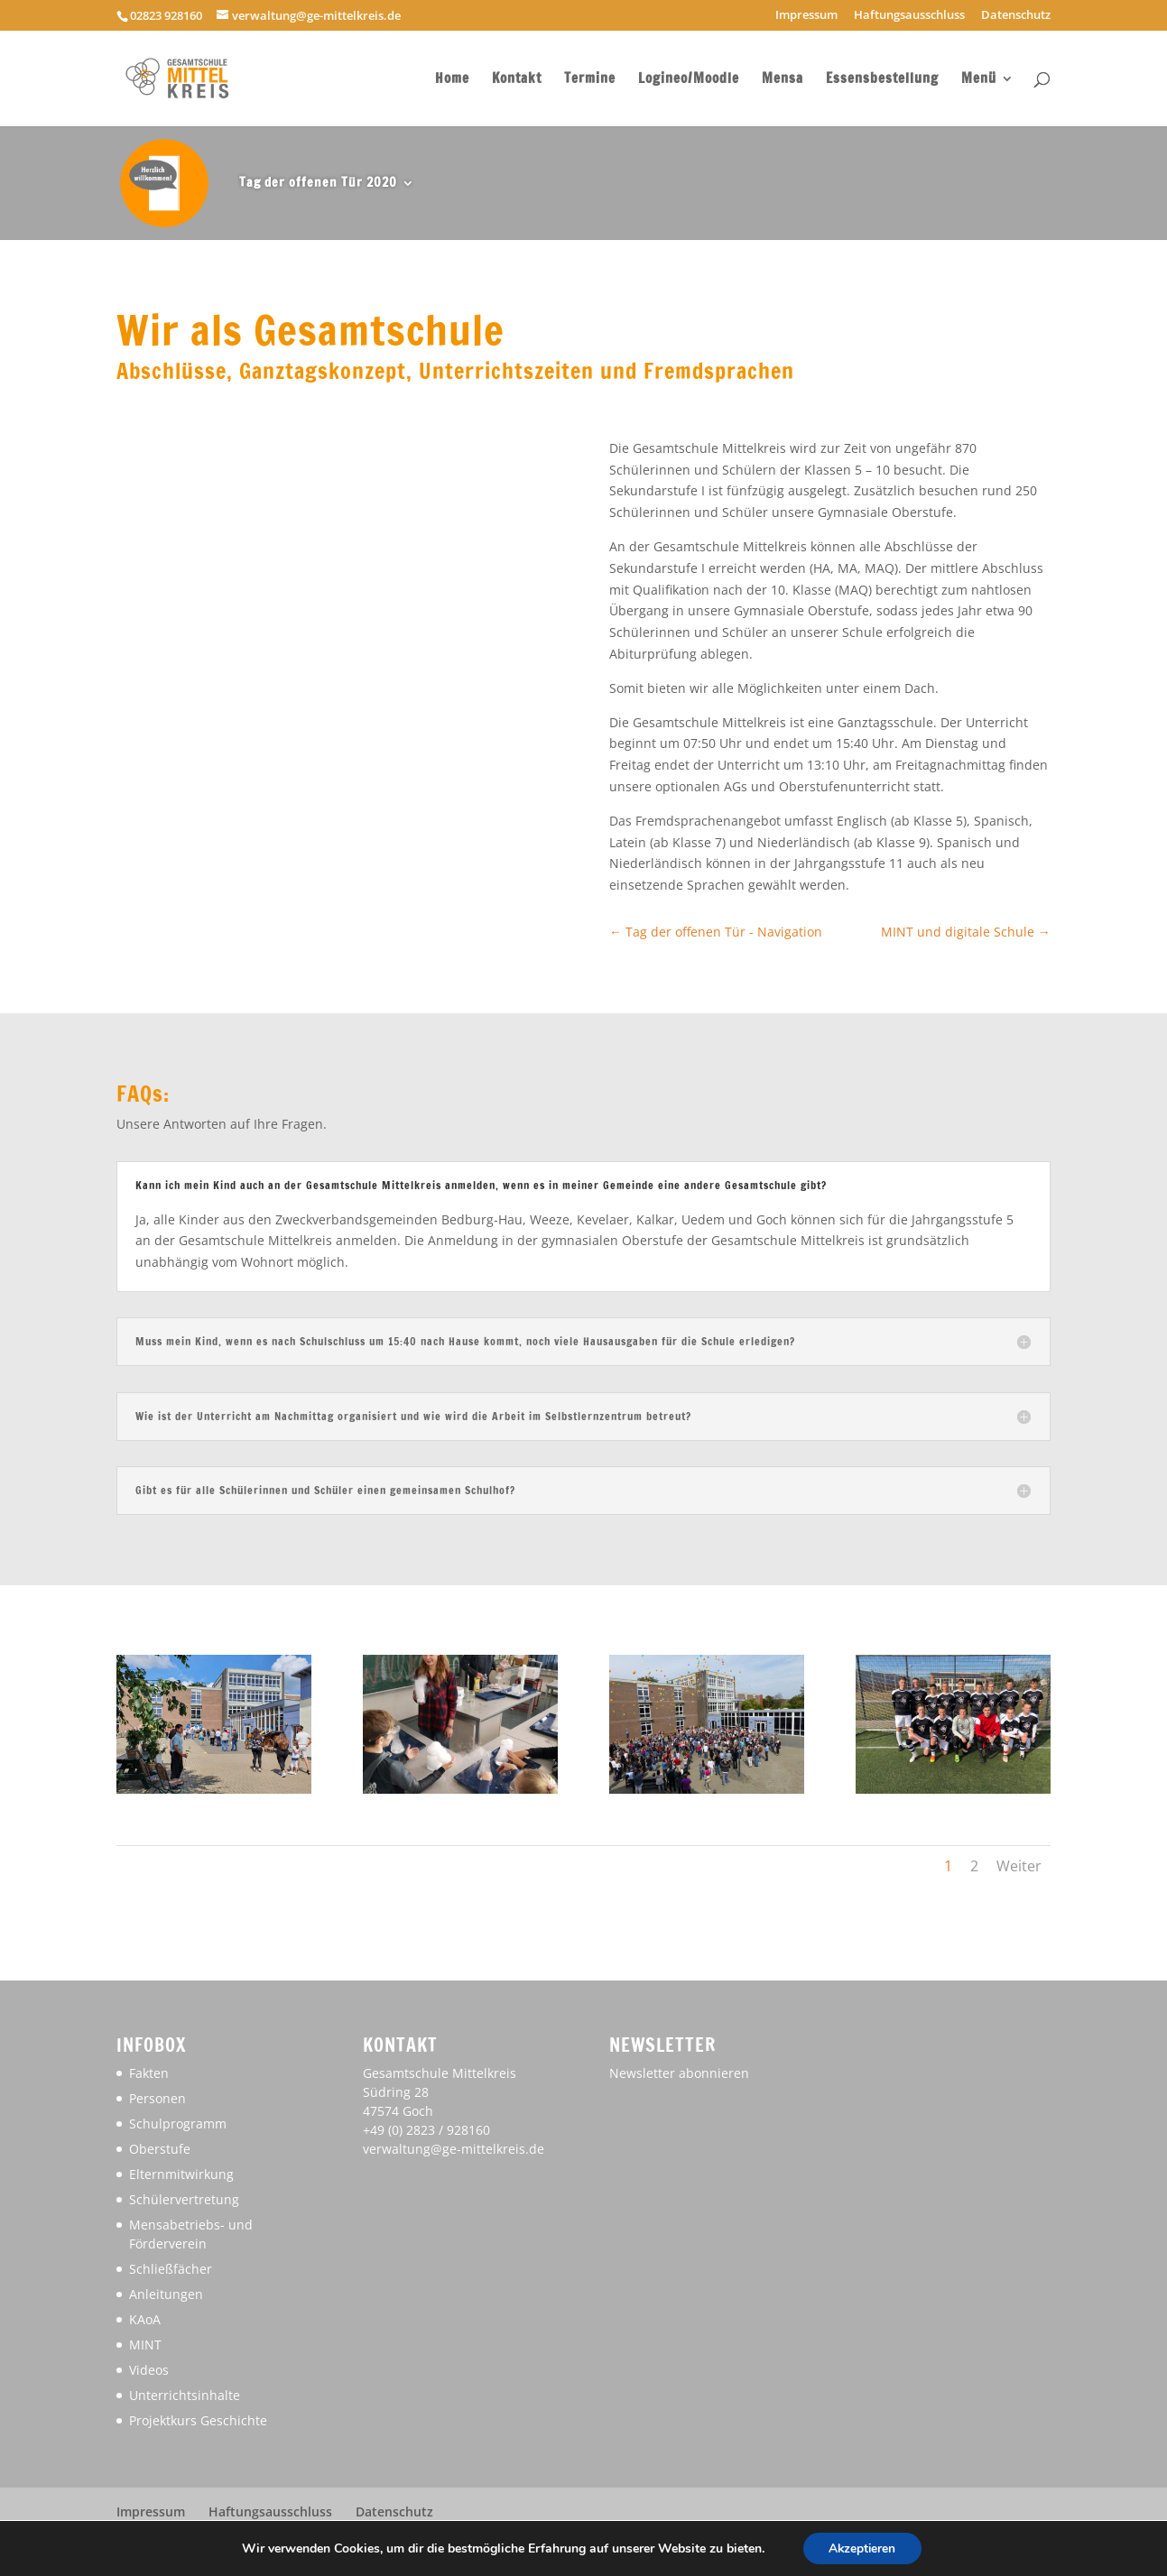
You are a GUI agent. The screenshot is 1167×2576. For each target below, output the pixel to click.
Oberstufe (159, 2148)
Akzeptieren (862, 2547)
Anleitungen (166, 2294)
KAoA (145, 2319)
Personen (157, 2098)
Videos (149, 2369)
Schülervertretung (184, 2199)
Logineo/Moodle (688, 80)
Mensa (782, 80)
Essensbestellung (882, 80)
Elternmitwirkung (181, 2174)
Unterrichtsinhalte (184, 2395)
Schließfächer (170, 2268)
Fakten (149, 2073)
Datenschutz (1016, 16)
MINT (145, 2344)
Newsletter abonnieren (679, 2073)
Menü (978, 80)
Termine (590, 80)
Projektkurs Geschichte (198, 2420)
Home (452, 80)
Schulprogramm (178, 2123)
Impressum (806, 16)
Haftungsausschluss (909, 16)
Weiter (1019, 1866)
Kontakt (517, 80)
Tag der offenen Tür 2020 (318, 182)
